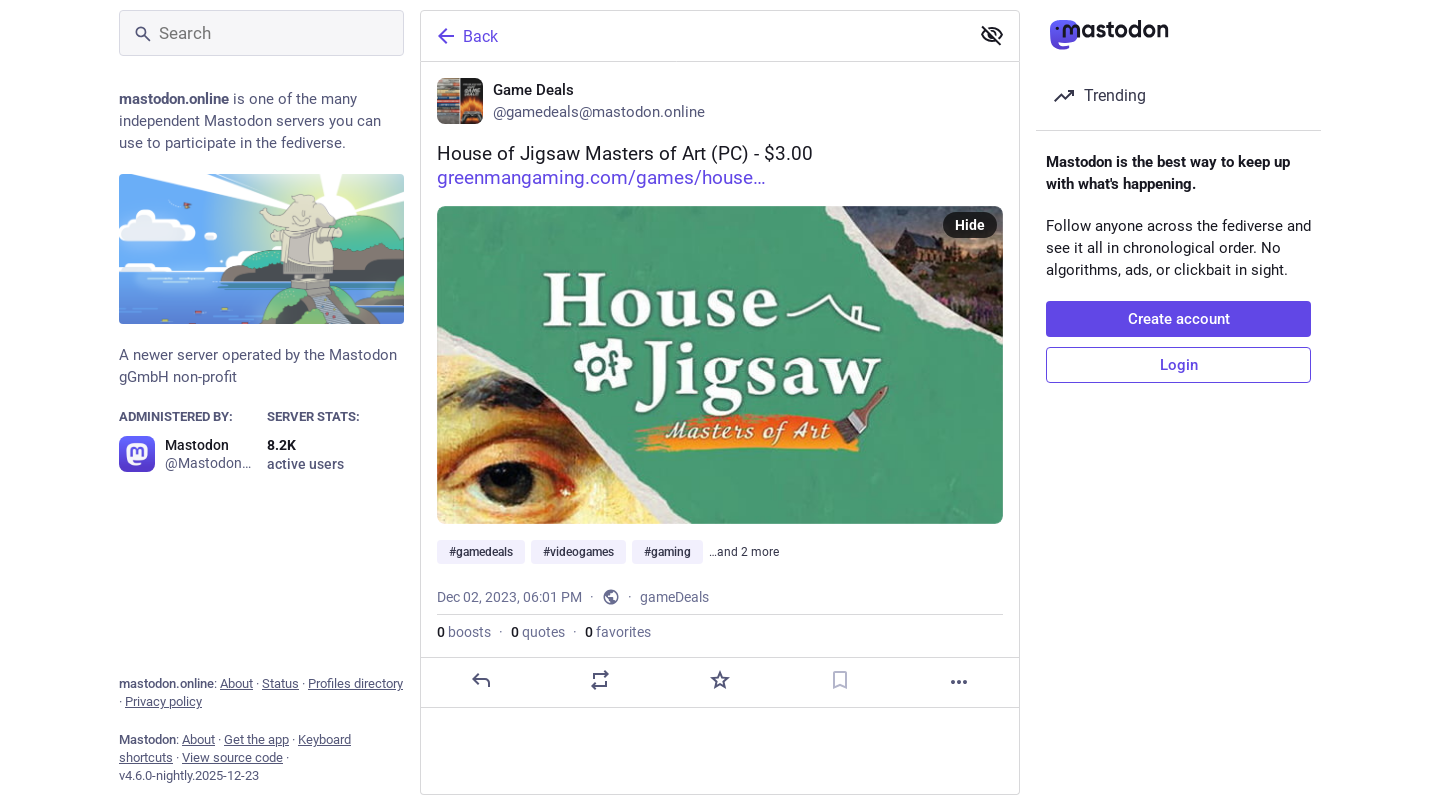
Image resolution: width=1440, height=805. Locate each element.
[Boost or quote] (600, 680)
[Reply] (481, 680)
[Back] (693, 36)
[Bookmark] (840, 680)
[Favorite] (720, 680)
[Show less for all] (992, 35)
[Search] (261, 33)
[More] (959, 682)
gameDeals (674, 597)
